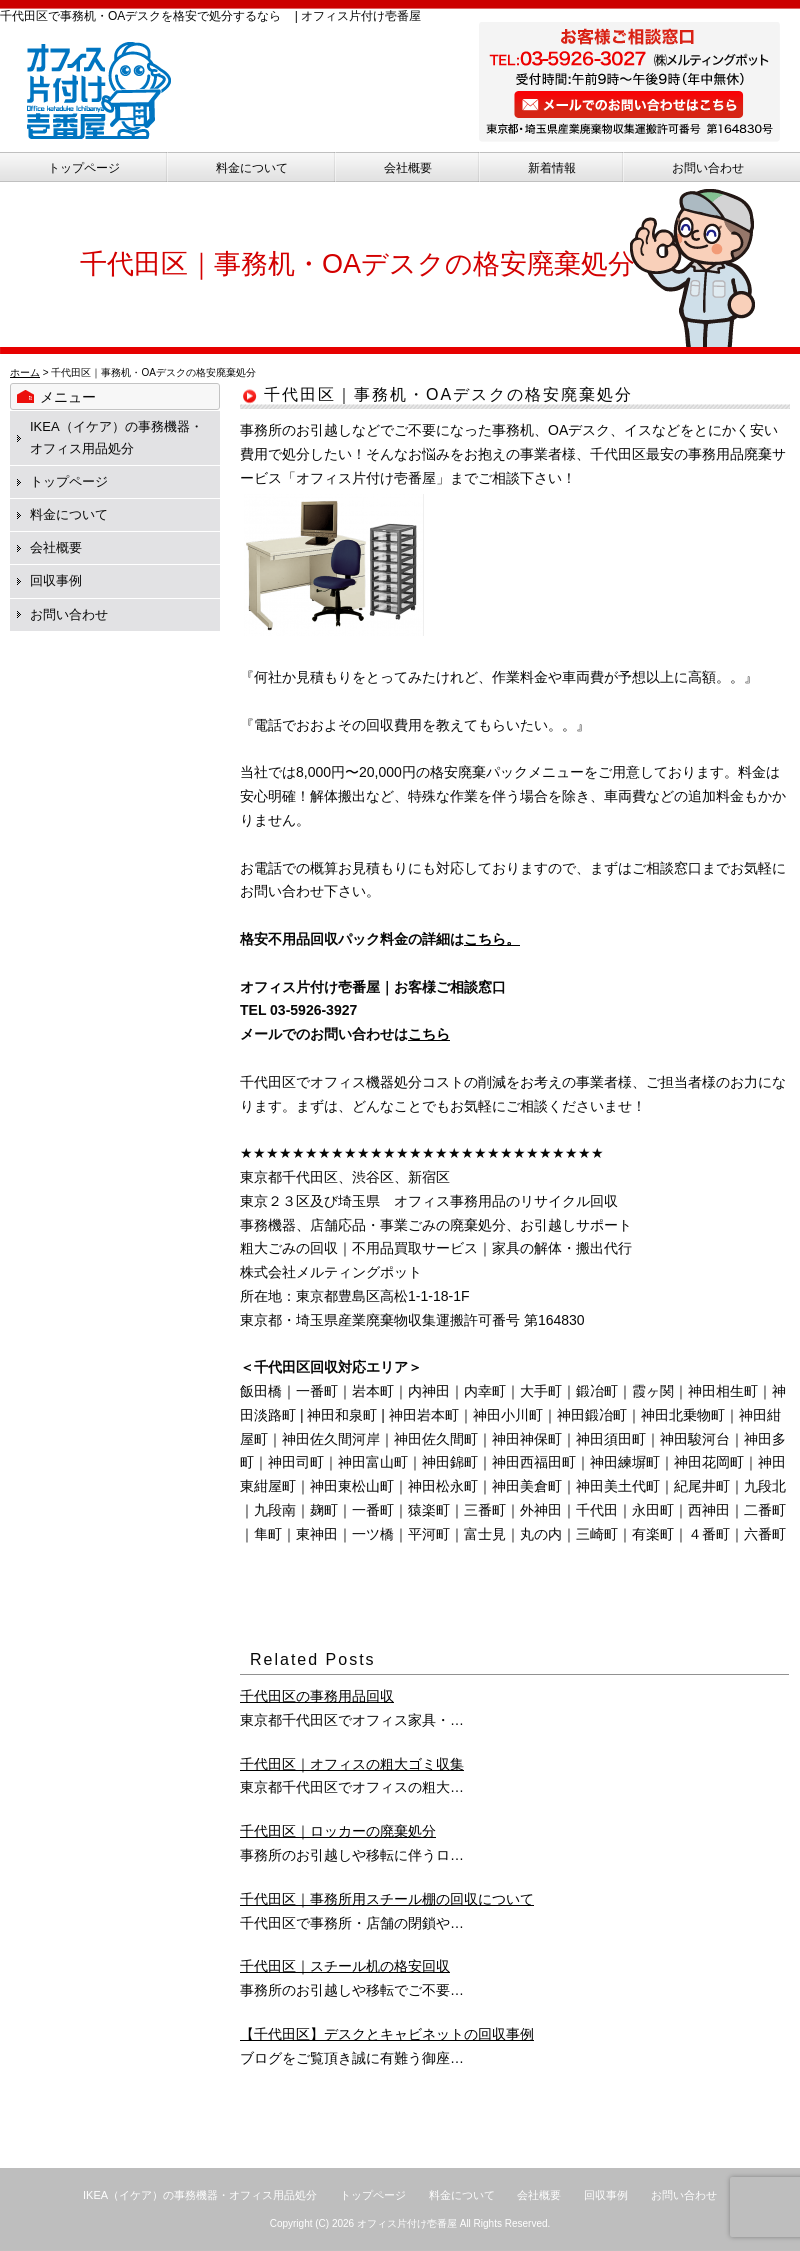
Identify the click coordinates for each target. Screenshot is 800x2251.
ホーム (25, 372)
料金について (252, 168)
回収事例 (56, 580)
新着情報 (552, 168)
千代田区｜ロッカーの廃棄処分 (338, 1831)
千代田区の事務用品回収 (317, 1696)
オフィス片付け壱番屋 (407, 2223)
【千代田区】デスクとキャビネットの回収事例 (387, 2034)
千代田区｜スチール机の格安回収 (345, 1966)
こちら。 (492, 939)
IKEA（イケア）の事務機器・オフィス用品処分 (200, 2195)
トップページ (84, 168)
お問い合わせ (708, 168)
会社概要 (408, 168)
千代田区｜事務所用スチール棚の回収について (387, 1899)
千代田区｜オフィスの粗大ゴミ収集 (352, 1764)
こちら (429, 1034)
